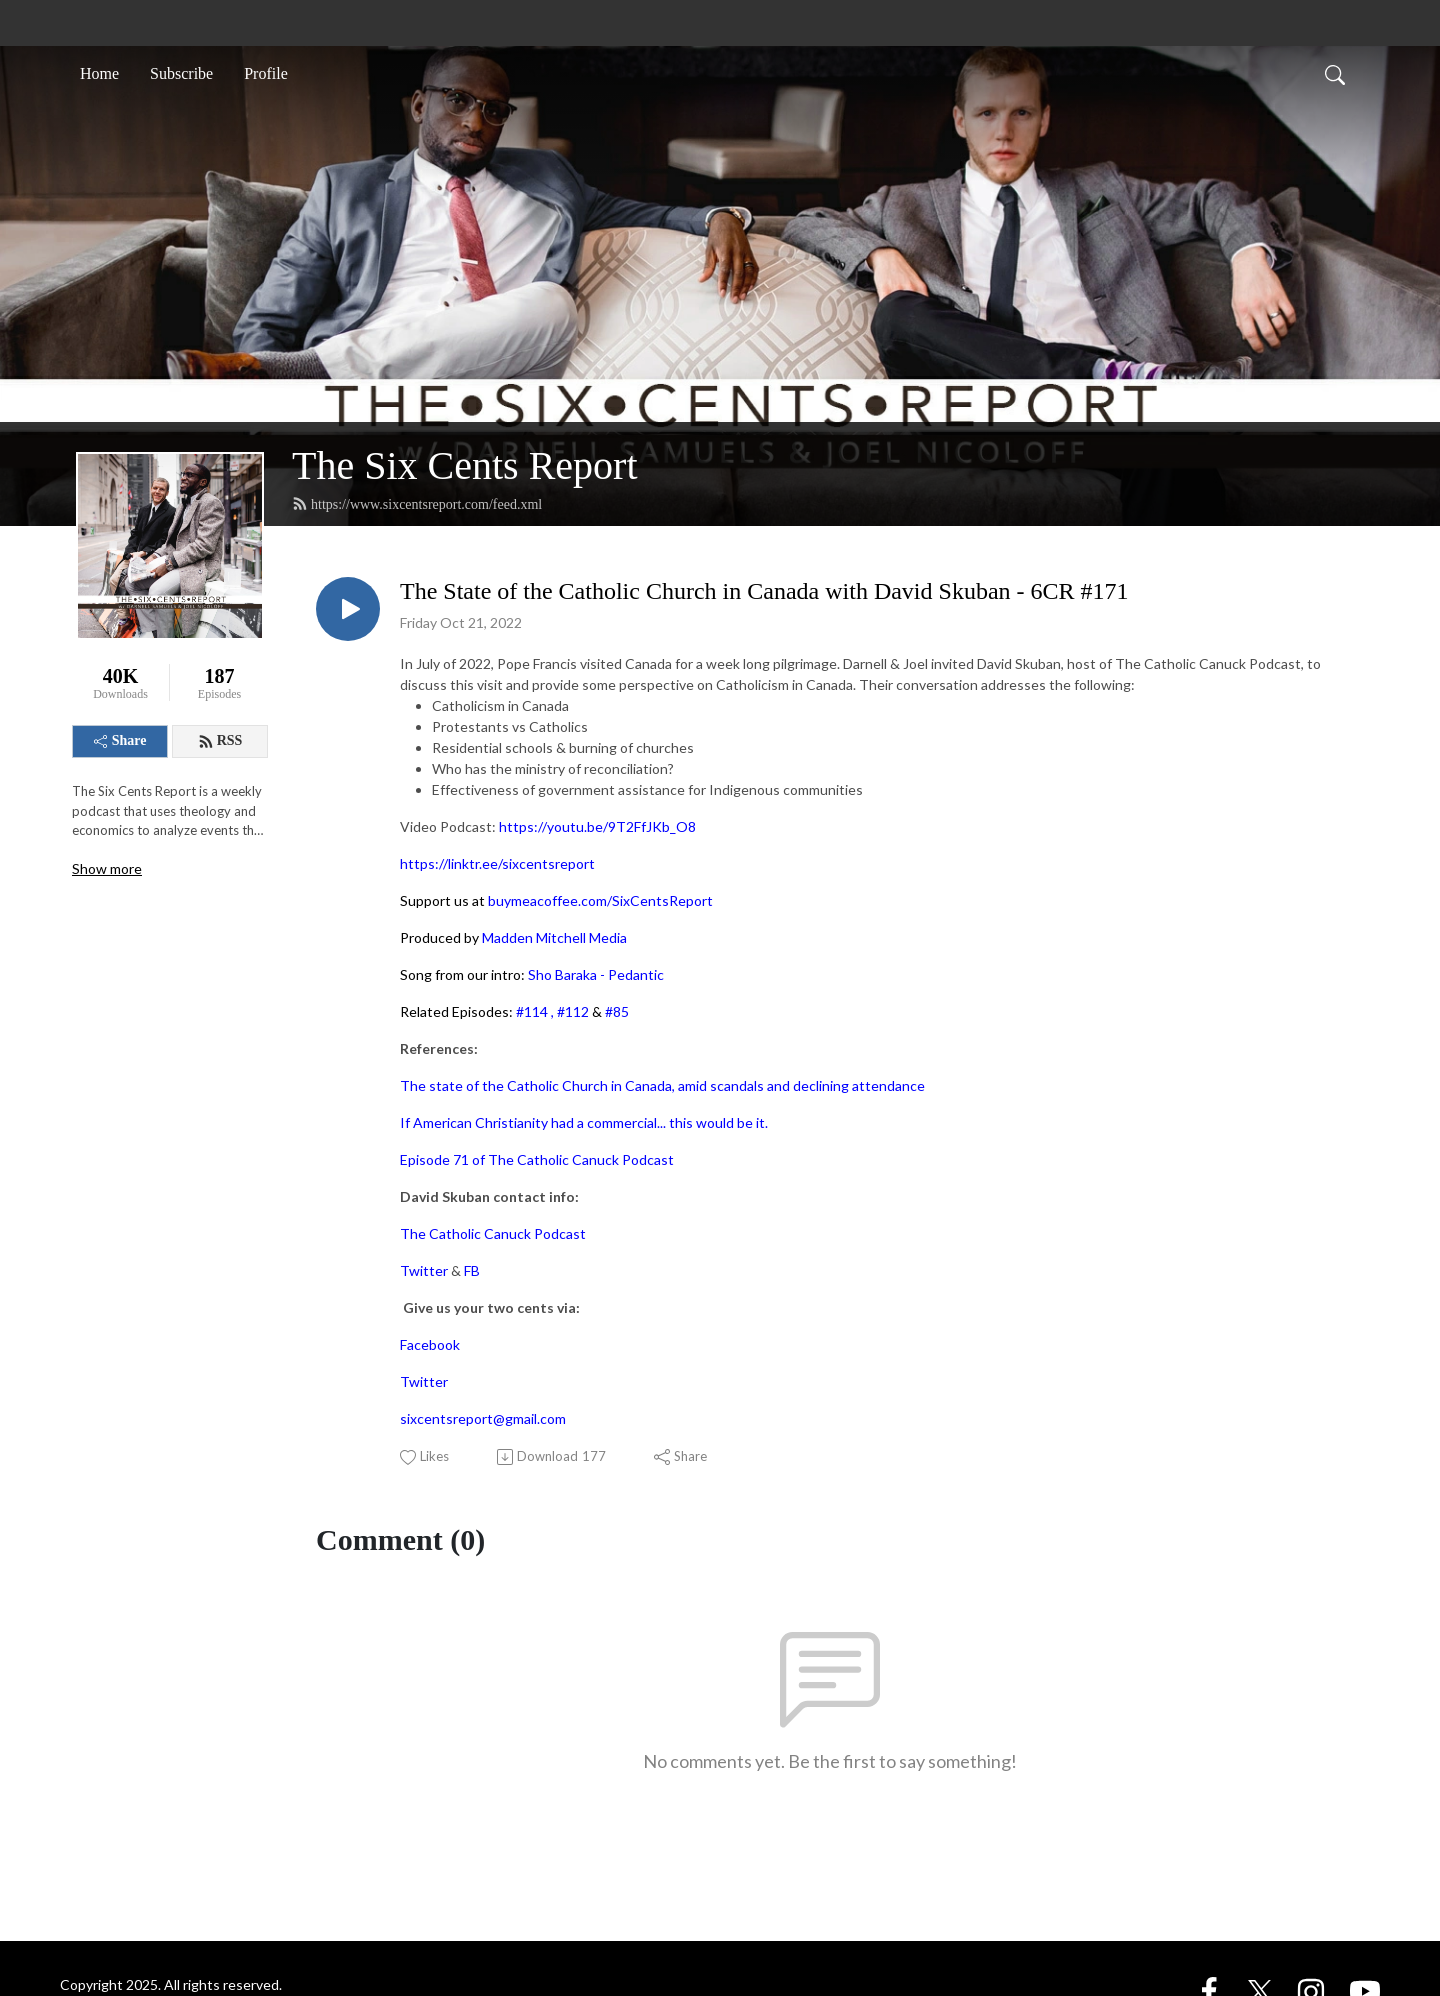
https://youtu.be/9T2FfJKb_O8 (597, 826)
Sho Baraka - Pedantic (596, 974)
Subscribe (181, 73)
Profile (266, 73)
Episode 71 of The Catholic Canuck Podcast (537, 1159)
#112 (573, 1011)
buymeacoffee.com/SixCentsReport (600, 900)
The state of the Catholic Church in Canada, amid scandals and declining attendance (662, 1085)
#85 (617, 1011)
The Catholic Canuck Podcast (493, 1233)
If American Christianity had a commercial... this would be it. (584, 1122)
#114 (532, 1011)
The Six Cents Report (465, 465)
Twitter (424, 1270)
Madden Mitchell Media (554, 937)
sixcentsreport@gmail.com (483, 1418)
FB (472, 1270)
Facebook (430, 1344)
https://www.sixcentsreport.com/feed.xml (417, 504)
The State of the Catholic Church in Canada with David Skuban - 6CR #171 (764, 591)
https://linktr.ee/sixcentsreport (497, 863)
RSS (220, 741)
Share (120, 740)
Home (99, 73)
